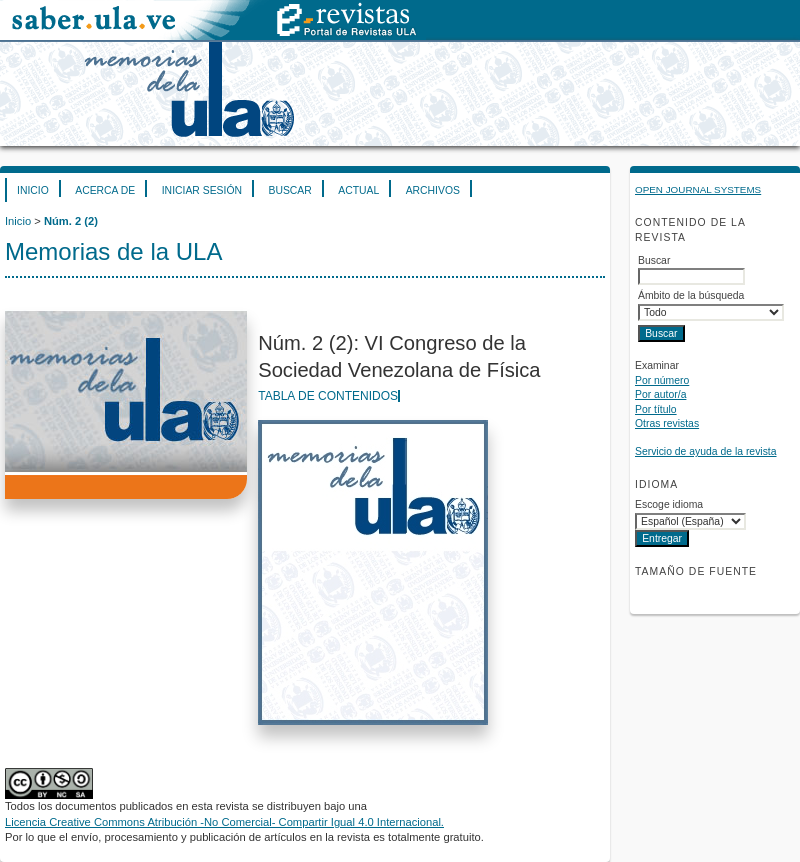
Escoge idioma (669, 504)
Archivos (433, 190)
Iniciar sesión (202, 190)
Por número (662, 380)
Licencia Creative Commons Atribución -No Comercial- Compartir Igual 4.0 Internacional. (224, 822)
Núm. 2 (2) (71, 221)
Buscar (289, 190)
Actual (358, 190)
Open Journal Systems (698, 189)
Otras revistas (667, 423)
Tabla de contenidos (328, 396)
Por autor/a (660, 394)
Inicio (33, 190)
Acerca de (105, 190)
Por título (656, 409)
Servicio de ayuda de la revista (706, 451)
